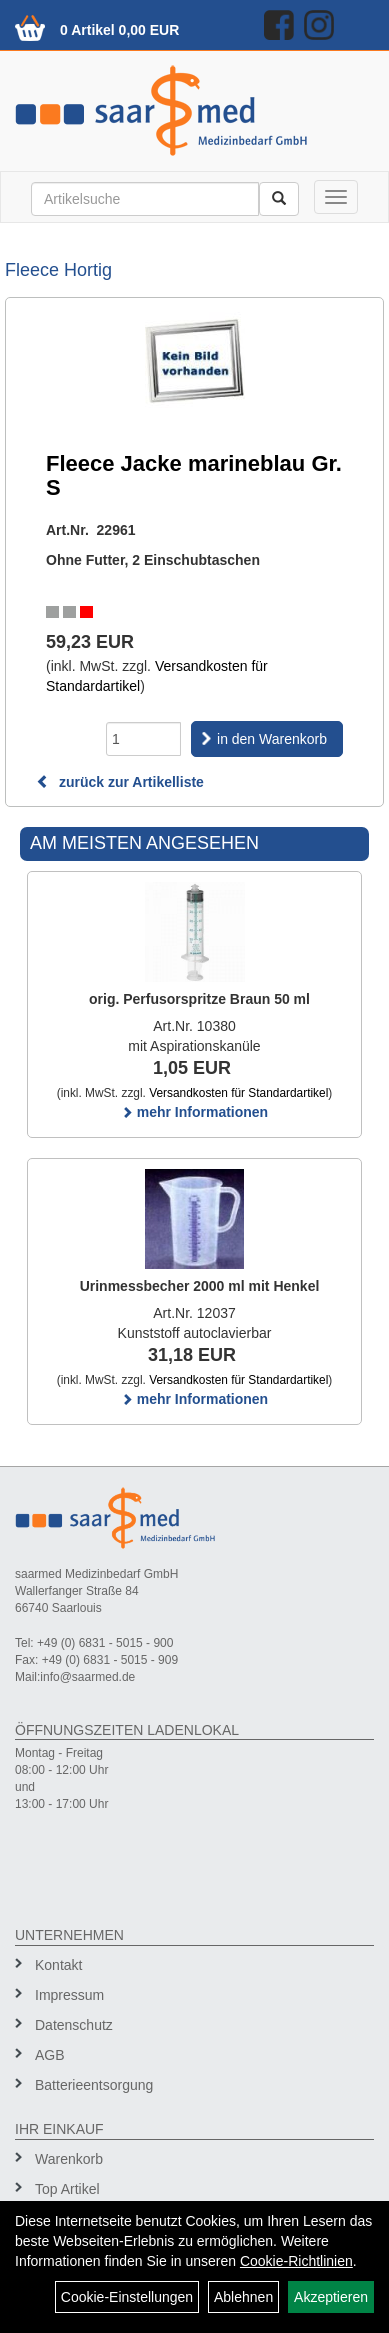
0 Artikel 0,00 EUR (119, 30)
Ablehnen (243, 2297)
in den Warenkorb (272, 739)
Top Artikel (67, 2189)
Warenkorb (69, 2159)
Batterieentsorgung (94, 2085)
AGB (50, 2055)
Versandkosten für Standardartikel (238, 1093)
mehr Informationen (194, 1112)
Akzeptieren (331, 2297)
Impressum (69, 1995)
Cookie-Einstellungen (127, 2297)
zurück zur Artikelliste (120, 782)
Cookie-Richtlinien (296, 2261)
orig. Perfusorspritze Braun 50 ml (199, 999)
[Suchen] (279, 199)
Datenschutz (74, 2025)
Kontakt (58, 1965)
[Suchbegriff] (145, 199)
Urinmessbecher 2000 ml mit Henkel (200, 1286)
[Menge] (143, 739)
